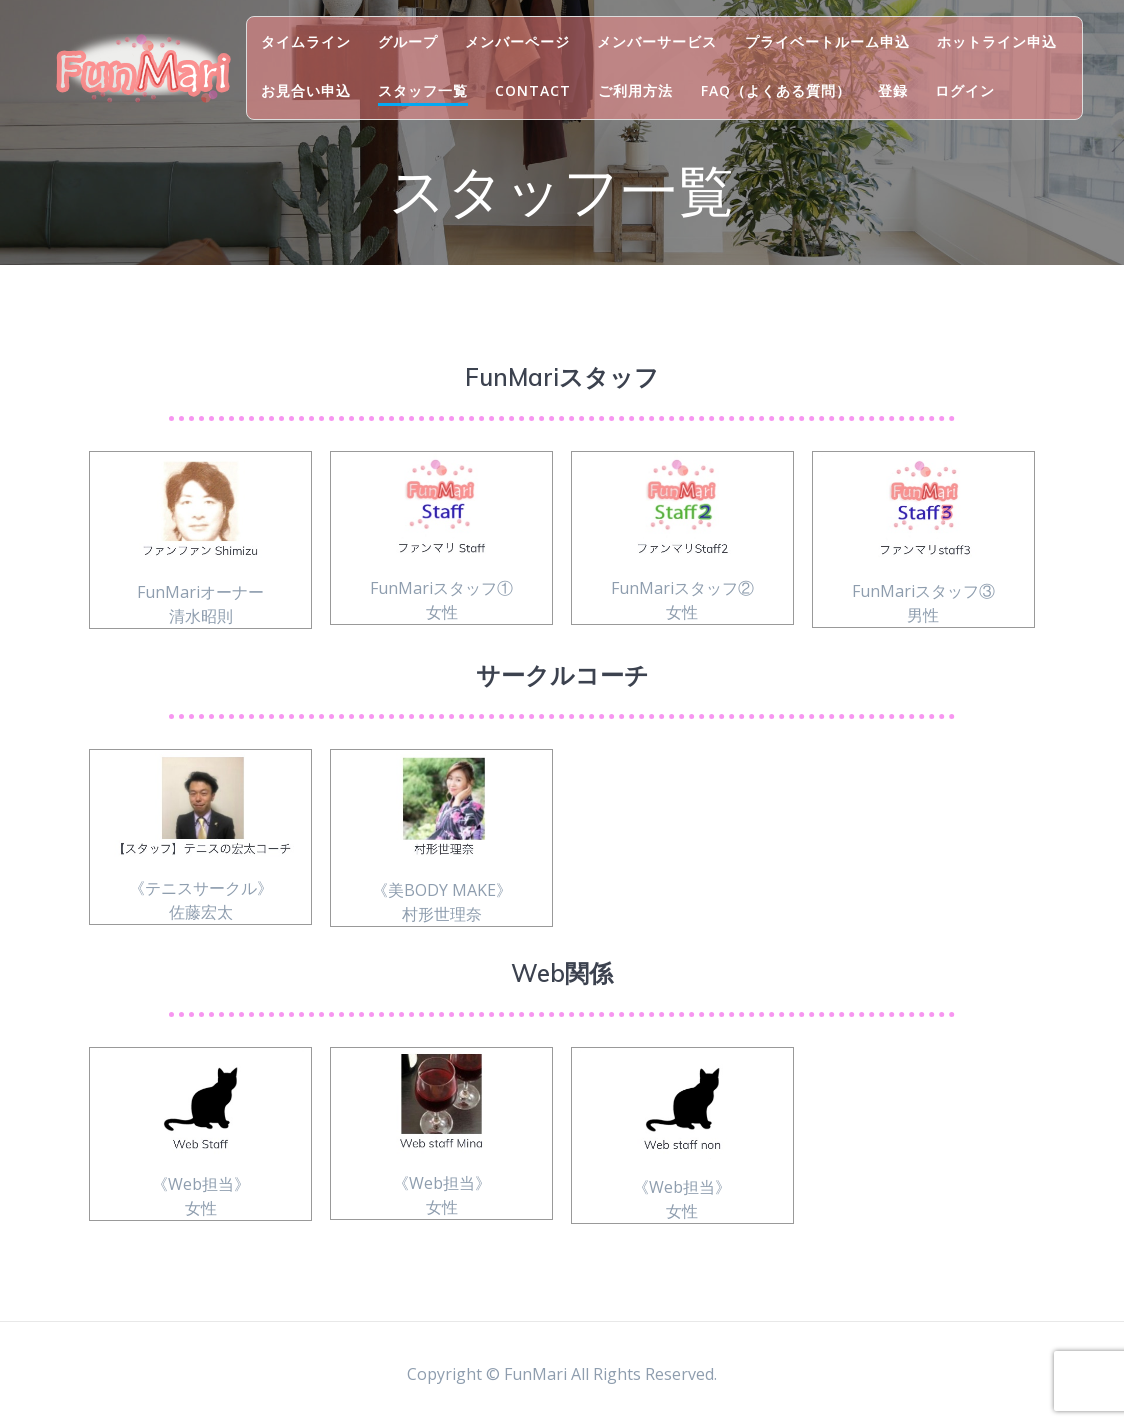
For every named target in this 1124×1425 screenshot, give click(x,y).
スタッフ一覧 (423, 90)
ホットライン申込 (997, 41)
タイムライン (306, 41)
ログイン (965, 90)
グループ (408, 41)
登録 (893, 90)
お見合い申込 (306, 90)
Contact (533, 90)
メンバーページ (517, 41)
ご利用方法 (635, 90)
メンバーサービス (657, 41)
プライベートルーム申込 (827, 41)
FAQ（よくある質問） (776, 90)
